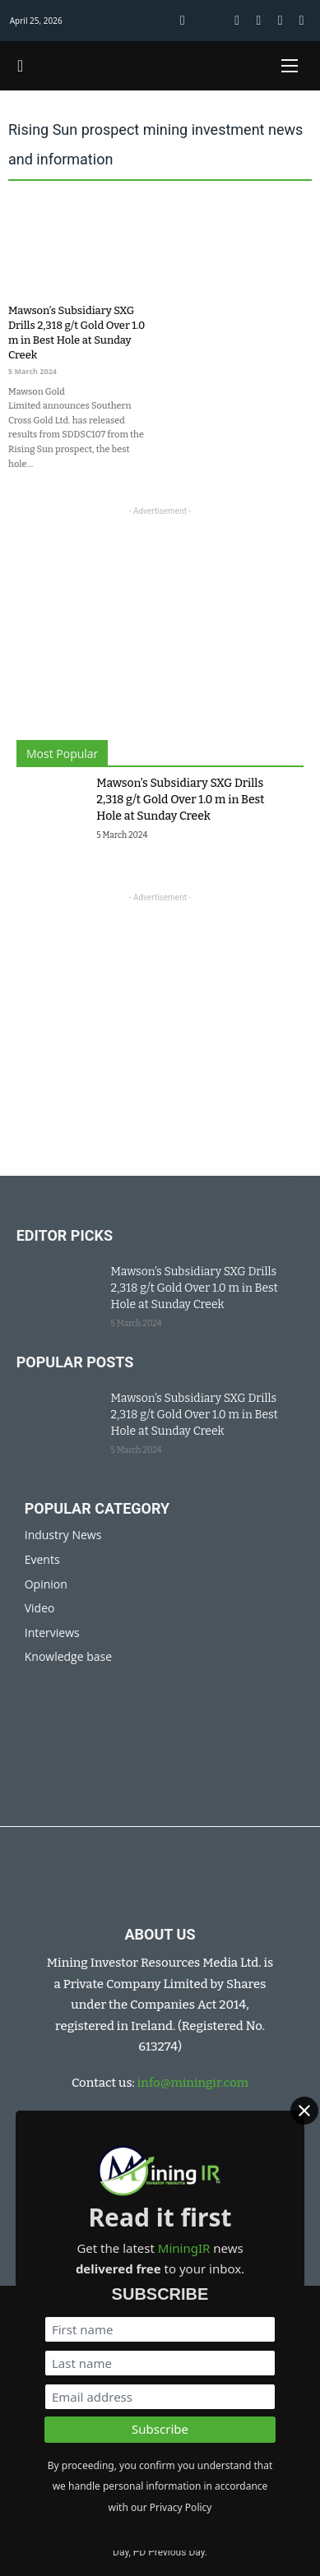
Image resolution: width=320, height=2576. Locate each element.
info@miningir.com (192, 2082)
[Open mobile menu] (289, 65)
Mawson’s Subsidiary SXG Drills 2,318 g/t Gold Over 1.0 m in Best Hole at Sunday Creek (180, 799)
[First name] (159, 2329)
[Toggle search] (20, 65)
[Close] (304, 2111)
